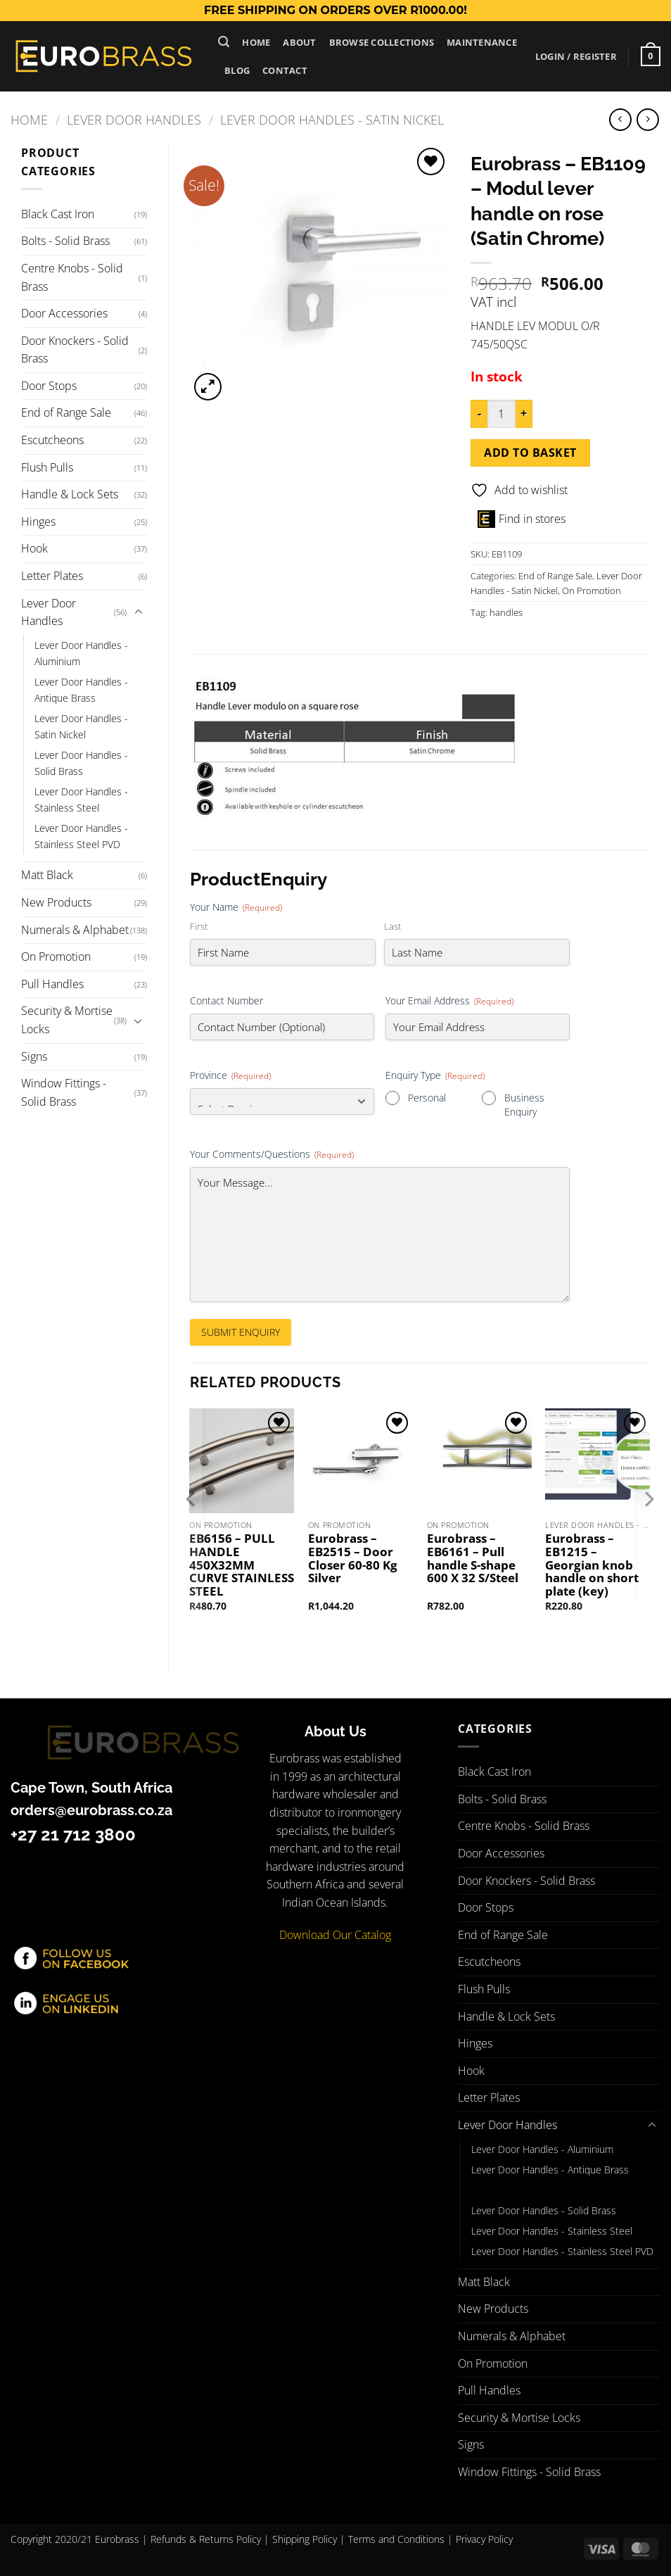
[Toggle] (138, 612)
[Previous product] (647, 119)
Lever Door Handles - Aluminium (81, 653)
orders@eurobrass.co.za (91, 1810)
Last (392, 926)
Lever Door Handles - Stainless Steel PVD (81, 836)
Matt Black (47, 875)
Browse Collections (382, 42)
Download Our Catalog (335, 1935)
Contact (284, 70)
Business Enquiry (524, 1104)
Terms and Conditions (396, 2539)
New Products (56, 902)
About (299, 42)
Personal (427, 1097)
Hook (34, 548)
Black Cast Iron (57, 214)
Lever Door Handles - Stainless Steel (81, 799)
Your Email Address (449, 1000)
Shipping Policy (304, 2539)
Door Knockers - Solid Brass (75, 350)
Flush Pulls (47, 467)
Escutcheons (52, 440)
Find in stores (521, 519)
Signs (34, 1056)
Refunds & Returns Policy (206, 2539)
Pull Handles (52, 984)
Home (256, 42)
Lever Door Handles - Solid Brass (81, 763)
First (198, 926)
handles (506, 612)
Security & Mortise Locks (67, 1020)
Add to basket (530, 452)
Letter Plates (52, 575)
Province (230, 1075)
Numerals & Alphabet (75, 929)
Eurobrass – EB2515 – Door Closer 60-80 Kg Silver (352, 1558)
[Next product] (620, 119)
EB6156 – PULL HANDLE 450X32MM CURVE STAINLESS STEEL (241, 1565)
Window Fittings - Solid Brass (63, 1092)
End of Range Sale (66, 412)
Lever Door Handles (134, 119)
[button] (223, 42)
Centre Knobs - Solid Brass (72, 277)
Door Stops (49, 385)
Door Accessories (64, 313)
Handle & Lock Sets (69, 494)
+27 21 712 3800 (73, 1834)
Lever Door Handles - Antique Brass (81, 690)
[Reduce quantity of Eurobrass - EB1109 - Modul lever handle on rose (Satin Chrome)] (479, 414)
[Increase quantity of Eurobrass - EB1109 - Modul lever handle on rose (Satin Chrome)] (524, 414)
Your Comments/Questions (272, 1154)
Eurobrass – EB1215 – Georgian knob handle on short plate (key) (592, 1565)
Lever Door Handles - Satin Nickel (332, 119)
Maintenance (482, 42)
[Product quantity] (501, 414)
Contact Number (226, 1000)
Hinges (38, 521)
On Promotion (56, 956)
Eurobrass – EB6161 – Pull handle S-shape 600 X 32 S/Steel (472, 1558)
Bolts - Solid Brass (65, 240)
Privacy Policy (484, 2539)
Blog (237, 70)
